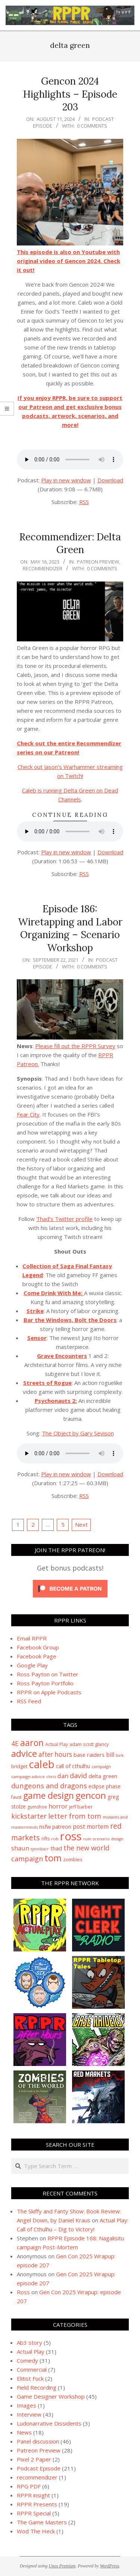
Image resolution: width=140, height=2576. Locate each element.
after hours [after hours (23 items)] (55, 1754)
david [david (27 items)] (78, 1775)
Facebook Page (36, 1656)
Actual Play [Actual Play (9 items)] (56, 1744)
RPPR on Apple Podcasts (49, 1692)
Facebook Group (38, 1647)
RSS (84, 502)
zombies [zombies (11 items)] (73, 1859)
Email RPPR (32, 1638)
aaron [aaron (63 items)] (32, 1743)
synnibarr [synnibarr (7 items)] (40, 1849)
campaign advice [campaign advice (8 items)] (28, 1776)
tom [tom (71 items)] (53, 1858)
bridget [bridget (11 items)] (19, 1766)
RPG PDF (29, 2486)
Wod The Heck (36, 2531)
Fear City (28, 1114)
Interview (29, 2414)
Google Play (32, 1665)
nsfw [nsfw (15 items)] (45, 1826)
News (24, 2432)
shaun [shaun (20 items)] (20, 1848)
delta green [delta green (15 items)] (102, 1776)
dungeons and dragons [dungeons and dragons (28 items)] (49, 1785)
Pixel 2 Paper (34, 2459)
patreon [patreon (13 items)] (61, 1826)
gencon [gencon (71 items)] (90, 1795)
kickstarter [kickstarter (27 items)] (29, 1816)
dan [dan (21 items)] (62, 1775)
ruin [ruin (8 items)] (87, 1838)
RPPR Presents (37, 2504)
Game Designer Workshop (51, 2396)
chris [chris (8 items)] (51, 1776)
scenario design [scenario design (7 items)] (108, 1838)
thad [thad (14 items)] (56, 1848)
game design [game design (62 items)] (48, 1795)
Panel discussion (38, 2441)
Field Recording (36, 2387)
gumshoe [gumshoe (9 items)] (37, 1807)
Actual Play (30, 2351)
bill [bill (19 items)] (110, 1755)
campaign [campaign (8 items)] (101, 1766)
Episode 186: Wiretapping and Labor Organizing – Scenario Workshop (70, 928)
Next (81, 1524)
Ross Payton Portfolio (45, 1683)
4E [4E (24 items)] (15, 1743)
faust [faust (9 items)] (16, 1797)
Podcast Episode (38, 2468)
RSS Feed (29, 1701)
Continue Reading (70, 814)
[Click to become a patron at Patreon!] (70, 1580)
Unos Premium (62, 2566)
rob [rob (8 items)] (55, 1838)
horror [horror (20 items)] (58, 1806)
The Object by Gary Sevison (78, 1433)
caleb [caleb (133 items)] (42, 1764)
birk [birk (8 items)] (120, 1755)
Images (26, 2405)
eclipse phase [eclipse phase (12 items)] (104, 1786)
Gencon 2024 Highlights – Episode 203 (70, 94)
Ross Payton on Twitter (47, 1674)
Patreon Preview (98, 561)
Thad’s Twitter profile (64, 1219)
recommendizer (42, 568)
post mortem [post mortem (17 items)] (91, 1826)
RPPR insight (33, 2495)
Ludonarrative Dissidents (49, 2423)
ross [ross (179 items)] (71, 1836)
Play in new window (66, 480)
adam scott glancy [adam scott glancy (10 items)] (89, 1744)
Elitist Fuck (30, 2378)
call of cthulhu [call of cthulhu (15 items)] (73, 1766)
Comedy (27, 2360)
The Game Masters (42, 2522)
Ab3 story (29, 2342)
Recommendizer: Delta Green (70, 543)
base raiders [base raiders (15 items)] (89, 1754)
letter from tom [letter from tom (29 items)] (74, 1815)
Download (110, 480)
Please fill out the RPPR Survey (75, 1046)
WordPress (109, 2566)
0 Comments (92, 125)
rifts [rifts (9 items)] (45, 1838)
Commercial (32, 2369)
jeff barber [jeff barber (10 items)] (81, 1807)
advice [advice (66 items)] (24, 1753)
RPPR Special (34, 2513)
